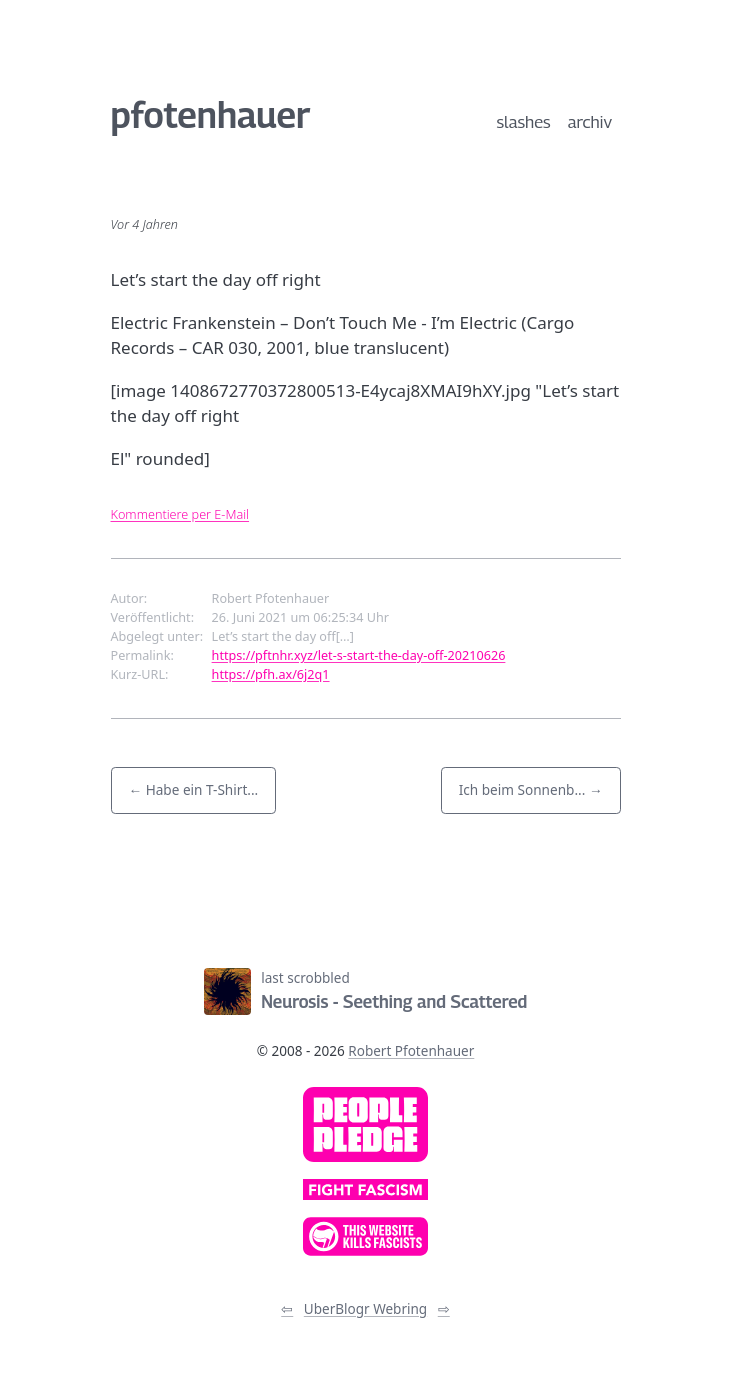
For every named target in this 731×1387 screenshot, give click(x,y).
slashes (524, 122)
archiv (590, 122)
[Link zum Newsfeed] (273, 916)
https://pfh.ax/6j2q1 (271, 674)
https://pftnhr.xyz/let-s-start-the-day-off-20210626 (359, 655)
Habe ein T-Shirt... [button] (202, 789)
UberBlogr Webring (365, 1309)
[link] (365, 1124)
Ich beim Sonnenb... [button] (522, 789)
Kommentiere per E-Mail (180, 514)
